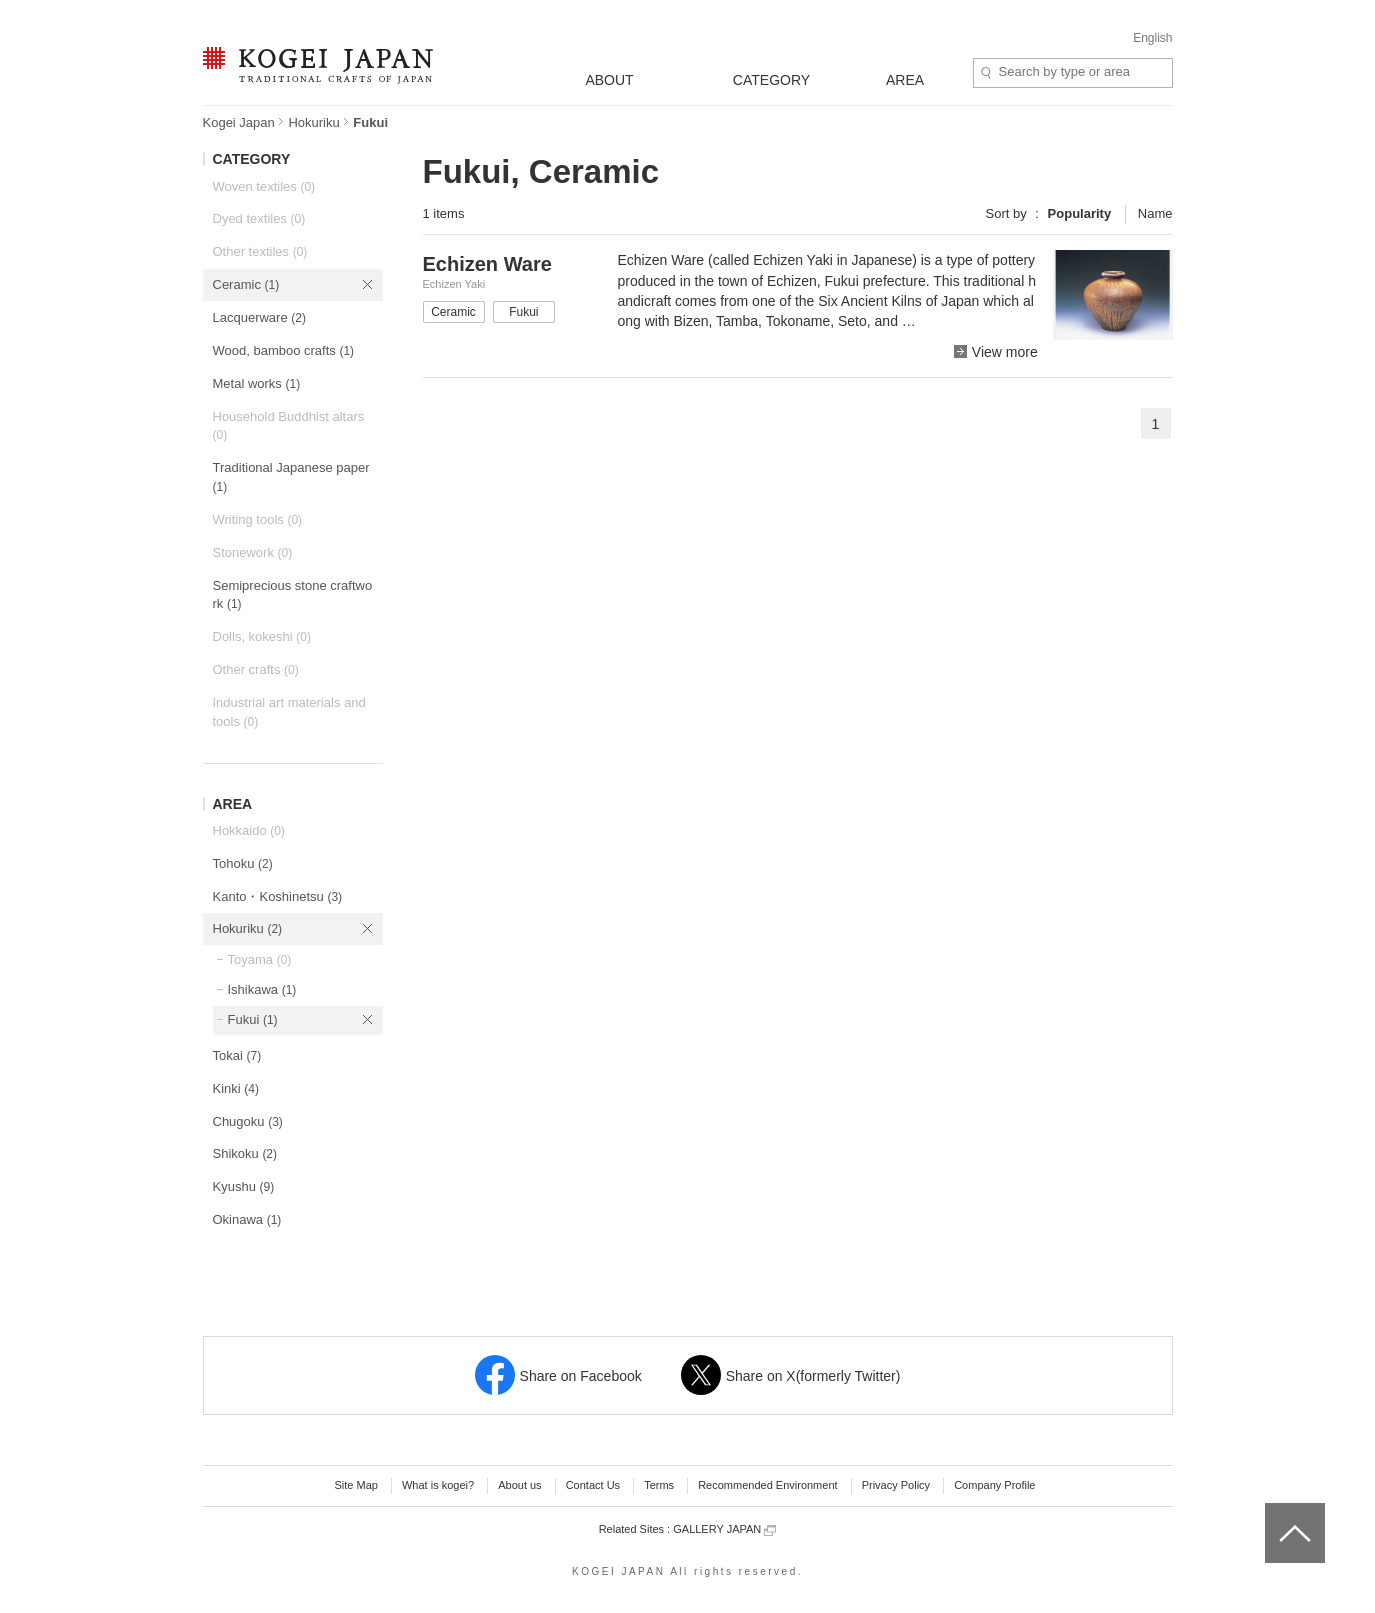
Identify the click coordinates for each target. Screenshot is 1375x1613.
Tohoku (243, 863)
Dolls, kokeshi (262, 636)
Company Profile (994, 1485)
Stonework (253, 552)
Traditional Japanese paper (291, 477)
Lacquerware (259, 317)
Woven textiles (264, 186)
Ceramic (246, 284)
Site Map (355, 1485)
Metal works (257, 383)
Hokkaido (249, 830)
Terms (659, 1485)
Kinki (236, 1088)
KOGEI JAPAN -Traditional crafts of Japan (317, 67)
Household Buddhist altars (289, 426)
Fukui (253, 1019)
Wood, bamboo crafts (284, 350)
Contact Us (593, 1485)
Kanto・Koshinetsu (278, 896)
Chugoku (248, 1121)
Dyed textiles (259, 218)
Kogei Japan (239, 122)
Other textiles (260, 251)
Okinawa (247, 1219)
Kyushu (244, 1186)
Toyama (260, 959)
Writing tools (258, 519)
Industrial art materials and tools (289, 712)
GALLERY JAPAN (724, 1529)
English (1152, 38)
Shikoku (245, 1153)
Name (1155, 213)
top (1272, 1510)
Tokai (237, 1055)
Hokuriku (313, 122)
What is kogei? (438, 1485)
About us (519, 1485)
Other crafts (256, 669)
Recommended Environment (767, 1485)
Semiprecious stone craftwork (293, 595)
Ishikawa (262, 989)
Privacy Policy (896, 1485)
